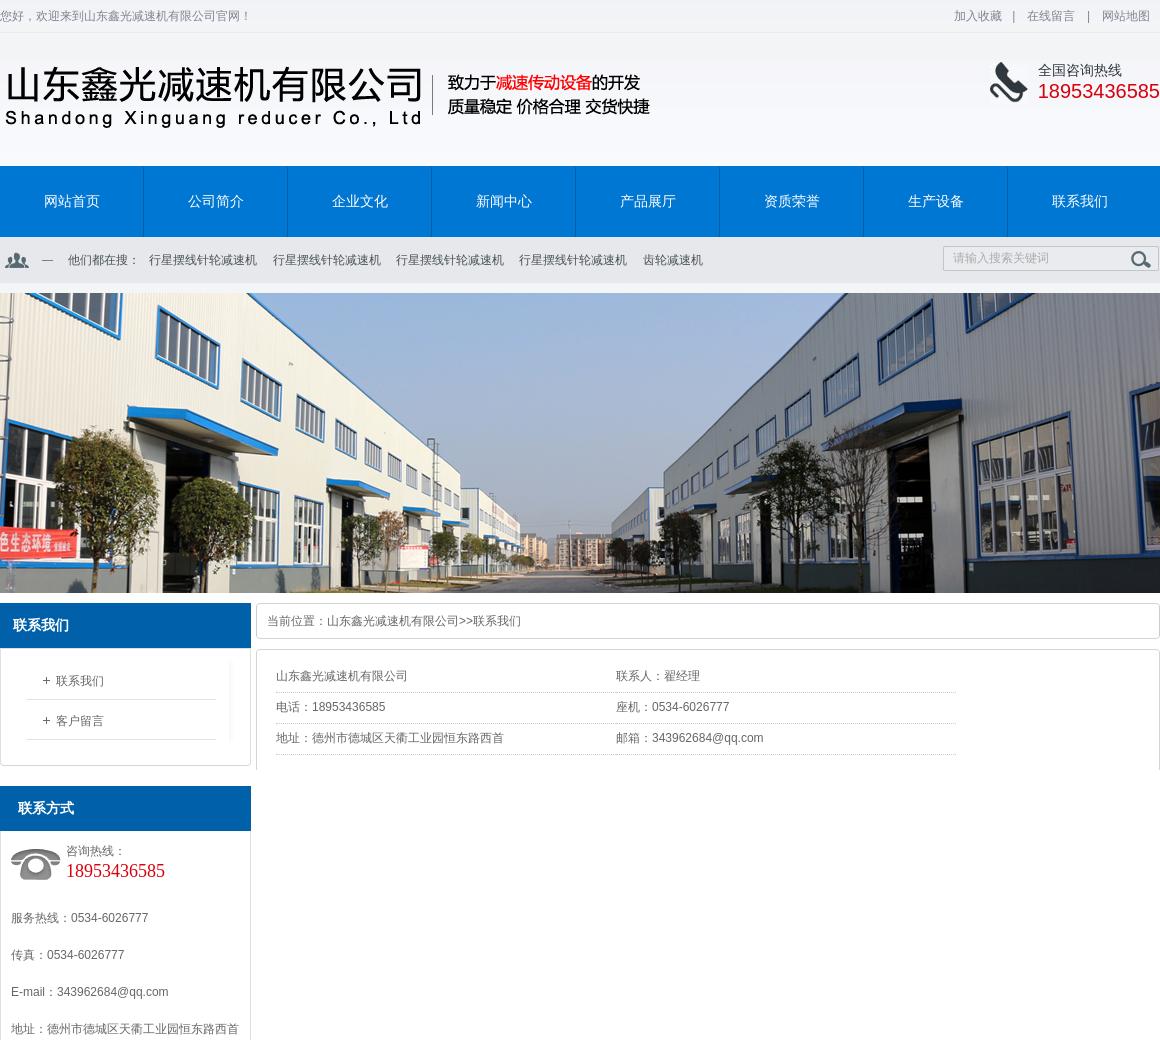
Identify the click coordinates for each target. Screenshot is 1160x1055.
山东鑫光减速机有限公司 (393, 621)
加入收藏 (978, 16)
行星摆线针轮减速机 (203, 260)
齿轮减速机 (673, 260)
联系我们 (80, 681)
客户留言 (80, 721)
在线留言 (1052, 16)
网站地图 (1126, 16)
